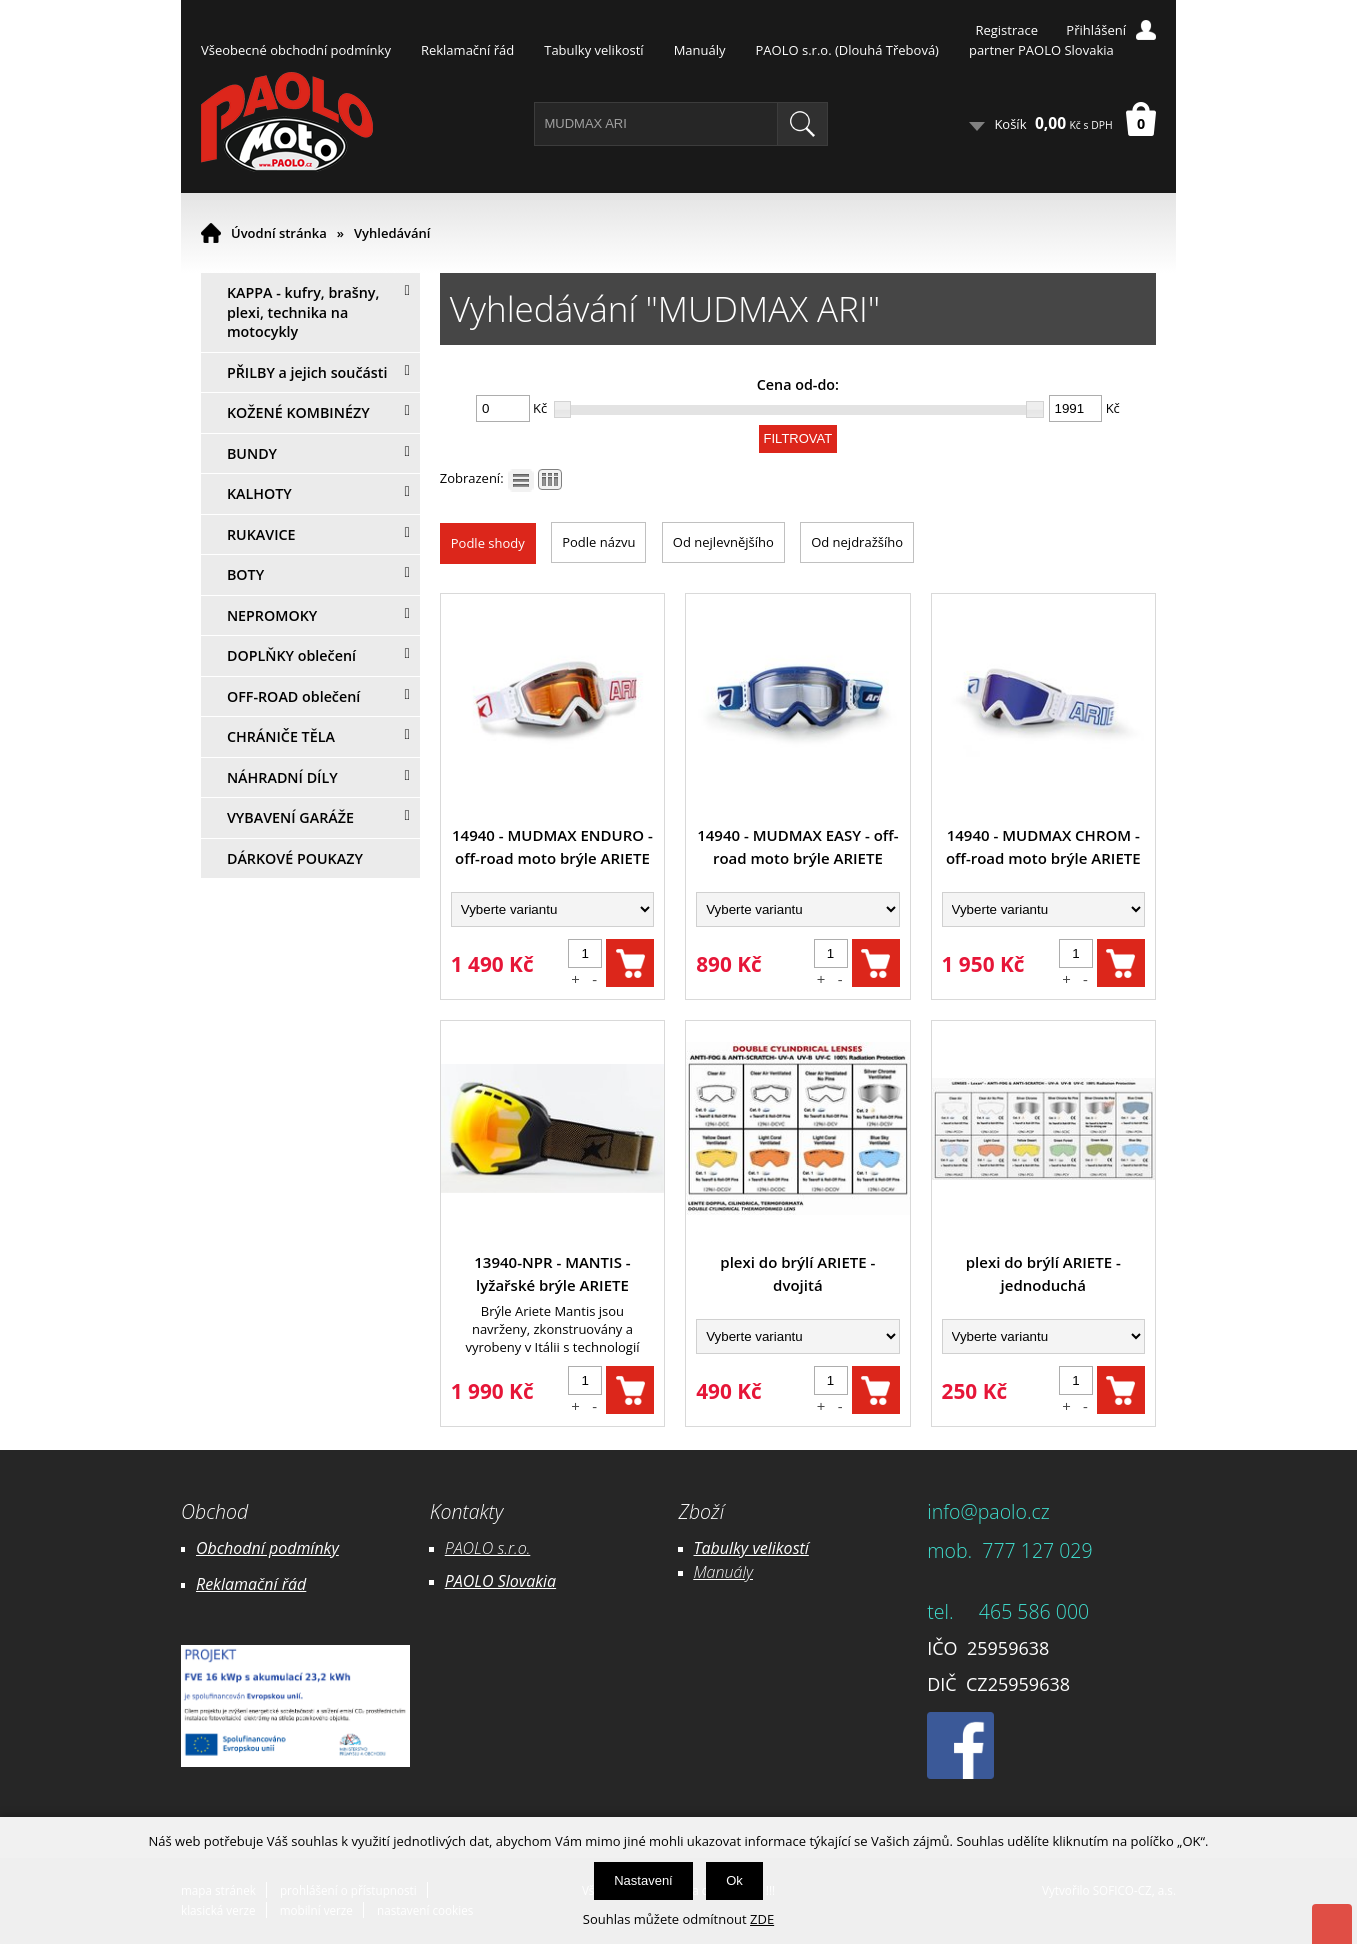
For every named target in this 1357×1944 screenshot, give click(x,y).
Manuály (700, 50)
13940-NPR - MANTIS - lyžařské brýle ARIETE (552, 1273)
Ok (734, 1880)
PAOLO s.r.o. (488, 1548)
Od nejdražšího (857, 542)
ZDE (762, 1919)
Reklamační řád (467, 50)
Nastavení (643, 1880)
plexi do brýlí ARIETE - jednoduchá (1043, 1273)
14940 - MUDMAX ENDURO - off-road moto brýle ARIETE (552, 846)
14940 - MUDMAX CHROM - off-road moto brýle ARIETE (1043, 846)
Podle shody (488, 543)
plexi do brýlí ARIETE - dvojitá (797, 1273)
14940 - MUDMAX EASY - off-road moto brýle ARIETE (797, 846)
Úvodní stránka (279, 233)
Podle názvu (598, 542)
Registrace (1006, 30)
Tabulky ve (731, 1548)
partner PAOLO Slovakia (1041, 50)
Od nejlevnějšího (723, 542)
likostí (788, 1548)
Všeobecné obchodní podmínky (296, 50)
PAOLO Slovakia (500, 1581)
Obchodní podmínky (267, 1548)
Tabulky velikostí (593, 50)
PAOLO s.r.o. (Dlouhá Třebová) (847, 50)
